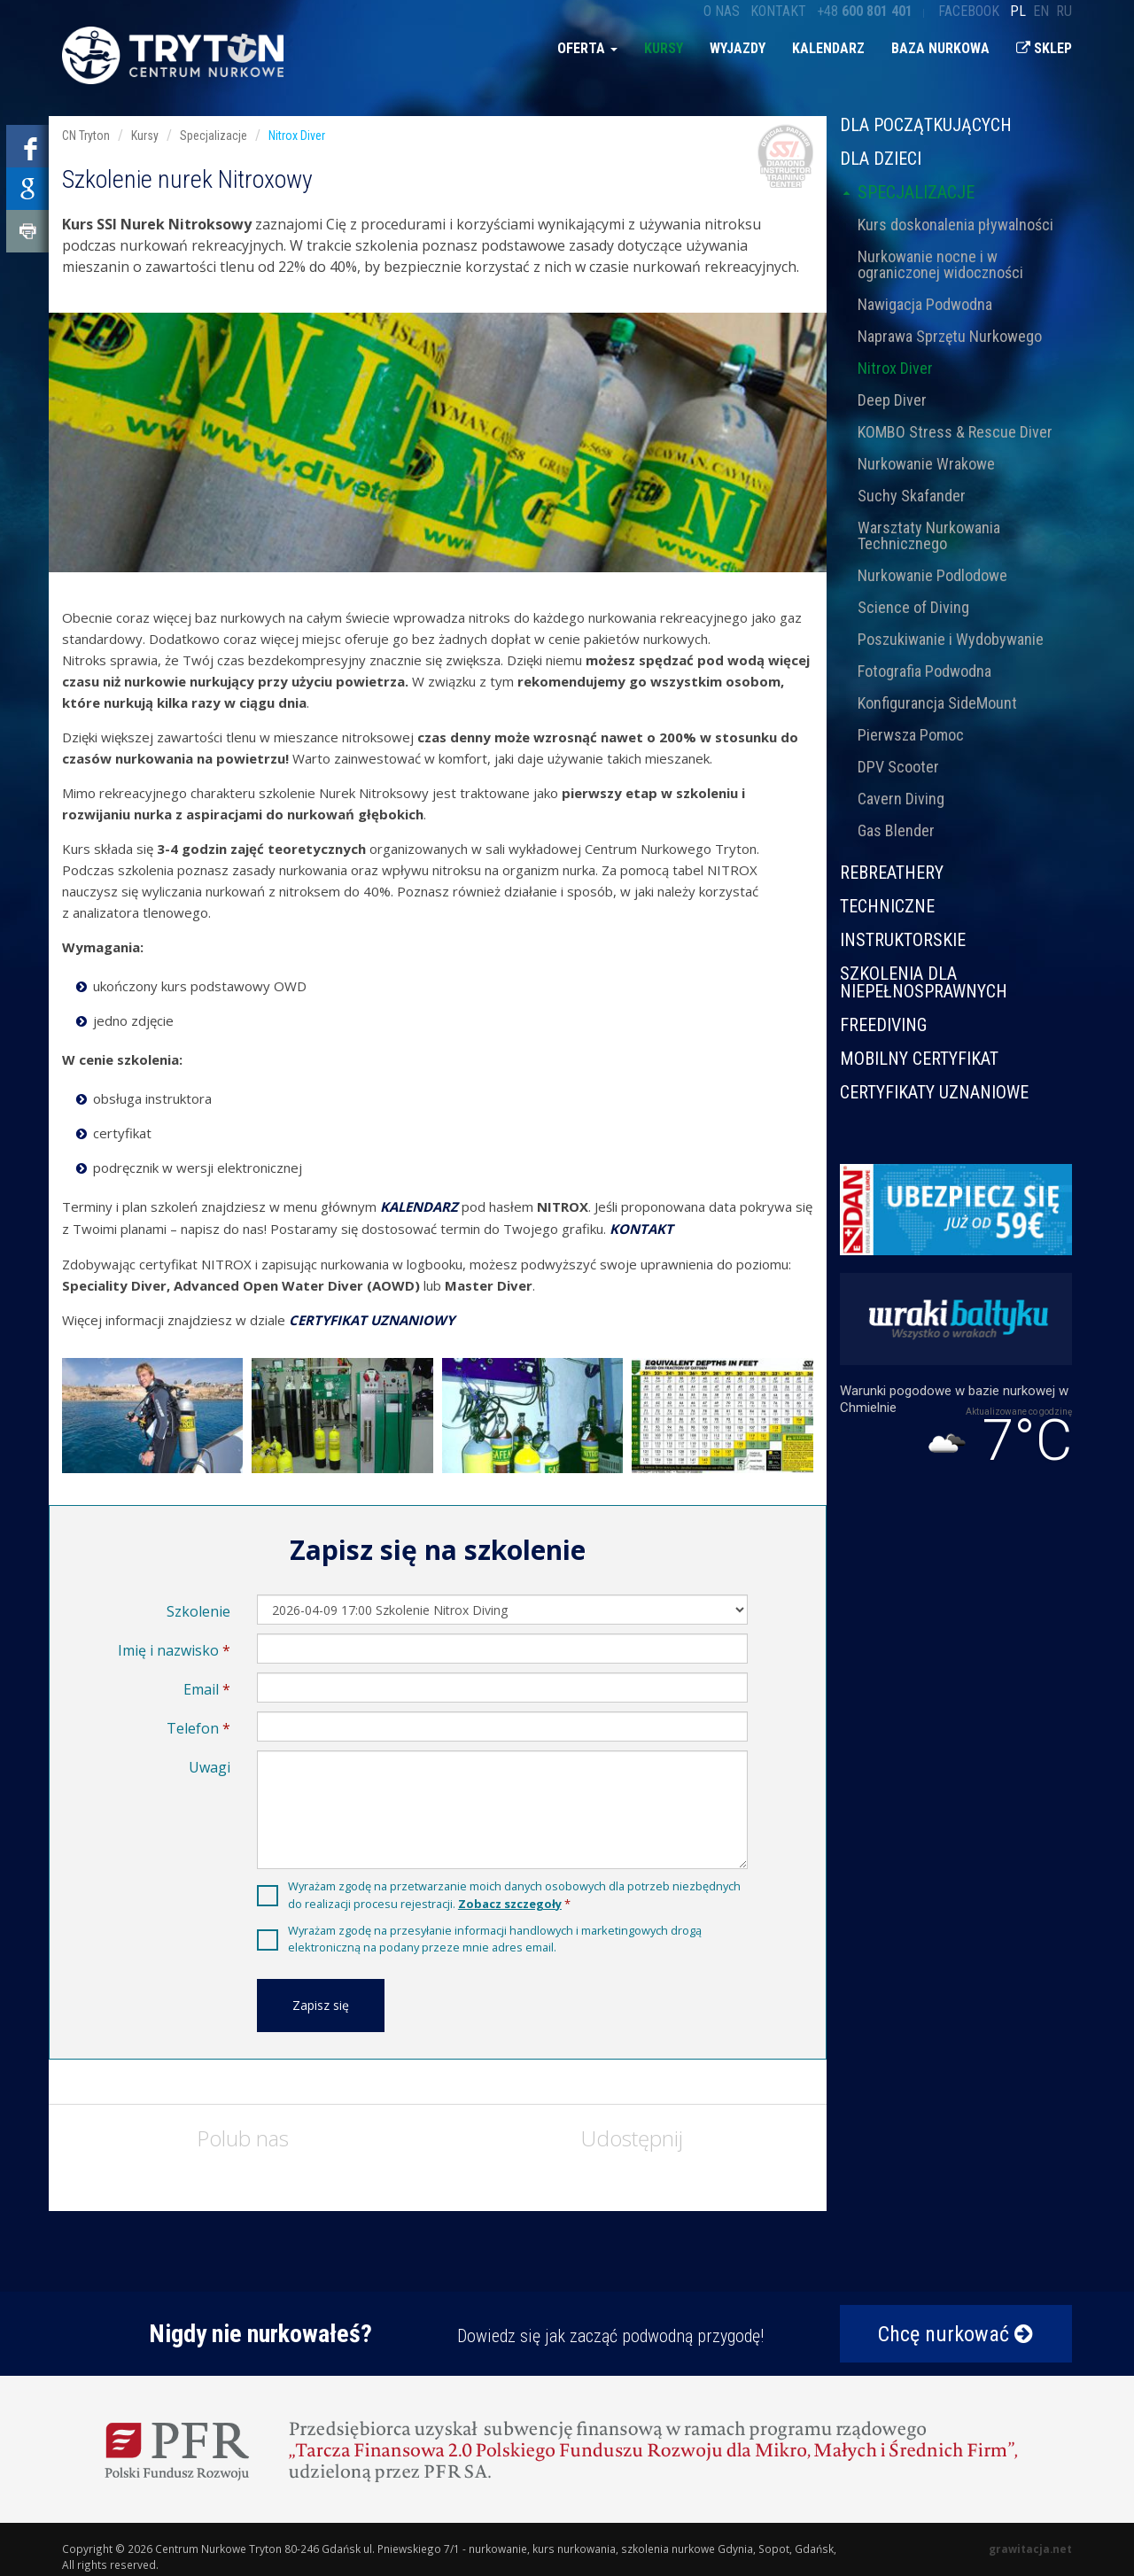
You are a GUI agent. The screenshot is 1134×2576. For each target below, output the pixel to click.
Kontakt (778, 11)
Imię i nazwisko (168, 1650)
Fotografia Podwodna (924, 671)
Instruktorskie (903, 939)
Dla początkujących (926, 126)
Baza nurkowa (940, 48)
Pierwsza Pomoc (911, 734)
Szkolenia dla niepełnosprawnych (923, 982)
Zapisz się (320, 2005)
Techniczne (887, 906)
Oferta (587, 48)
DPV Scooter (898, 766)
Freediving (883, 1025)
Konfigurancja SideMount (937, 703)
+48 (865, 11)
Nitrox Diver (895, 368)
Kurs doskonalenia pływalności (955, 224)
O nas (721, 11)
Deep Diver (892, 400)
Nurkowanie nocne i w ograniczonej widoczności (940, 264)
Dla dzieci (880, 158)
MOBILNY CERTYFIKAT (919, 1058)
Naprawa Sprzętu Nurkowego (950, 336)
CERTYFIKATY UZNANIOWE (934, 1091)
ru (1064, 11)
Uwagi (209, 1767)
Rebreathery (892, 872)
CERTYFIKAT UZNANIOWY (371, 1320)
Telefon (193, 1728)
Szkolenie (198, 1611)
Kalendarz (828, 48)
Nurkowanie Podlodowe (932, 575)
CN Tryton (86, 135)
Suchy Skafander (912, 495)
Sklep (1044, 48)
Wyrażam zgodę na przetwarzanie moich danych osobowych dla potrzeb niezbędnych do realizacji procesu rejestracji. (514, 1894)
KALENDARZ (419, 1206)
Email (201, 1689)
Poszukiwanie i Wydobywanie (951, 639)
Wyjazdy (737, 48)
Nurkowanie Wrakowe (926, 463)
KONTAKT (641, 1229)
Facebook (968, 11)
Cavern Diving (901, 798)
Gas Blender (896, 830)
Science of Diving (913, 607)
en (1041, 11)
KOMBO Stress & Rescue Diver (955, 432)
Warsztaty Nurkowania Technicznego (929, 535)
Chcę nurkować (955, 2334)
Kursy (663, 48)
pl (1018, 11)
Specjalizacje (907, 192)
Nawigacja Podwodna (925, 304)
